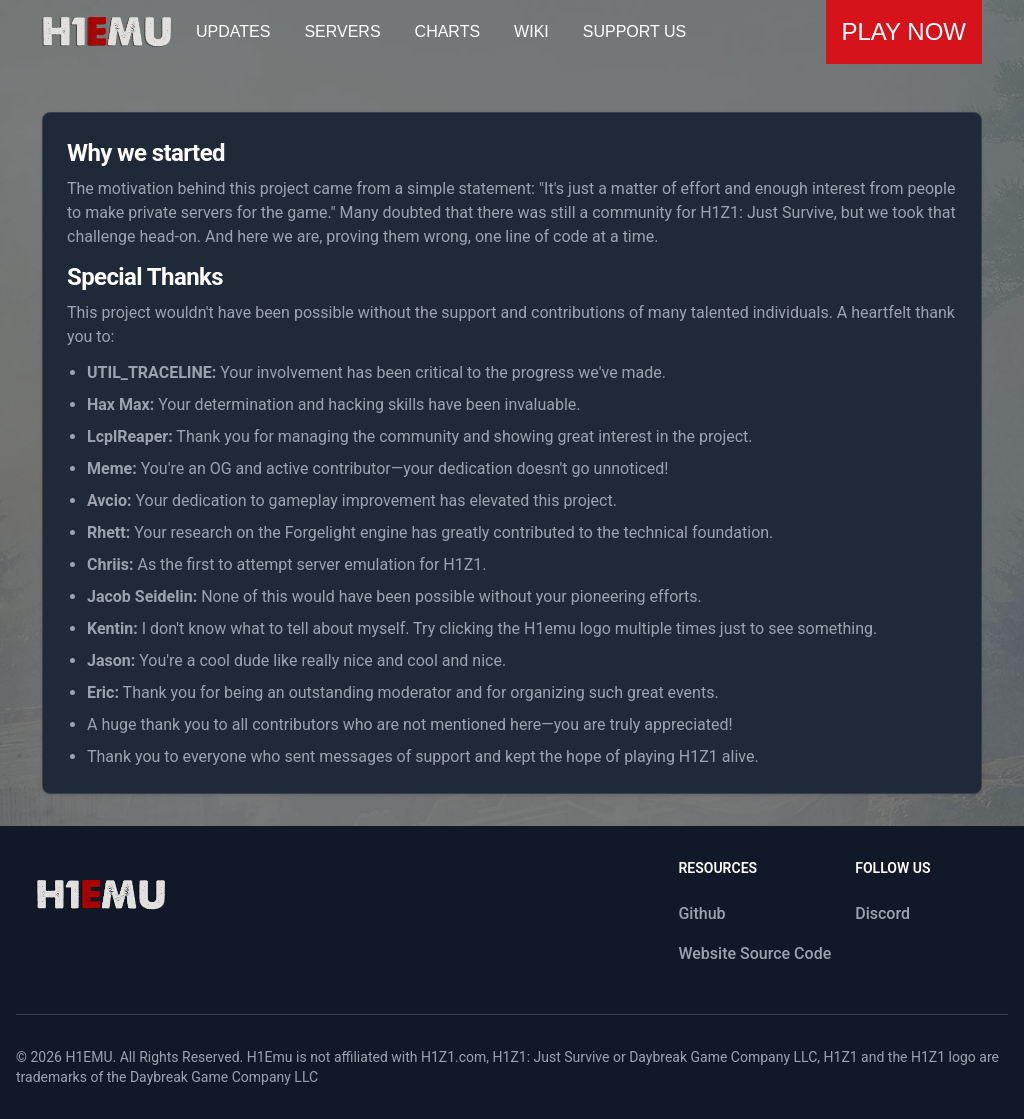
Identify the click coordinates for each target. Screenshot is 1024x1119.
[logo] (100, 894)
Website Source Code (754, 953)
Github (701, 913)
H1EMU (88, 1057)
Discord (882, 913)
